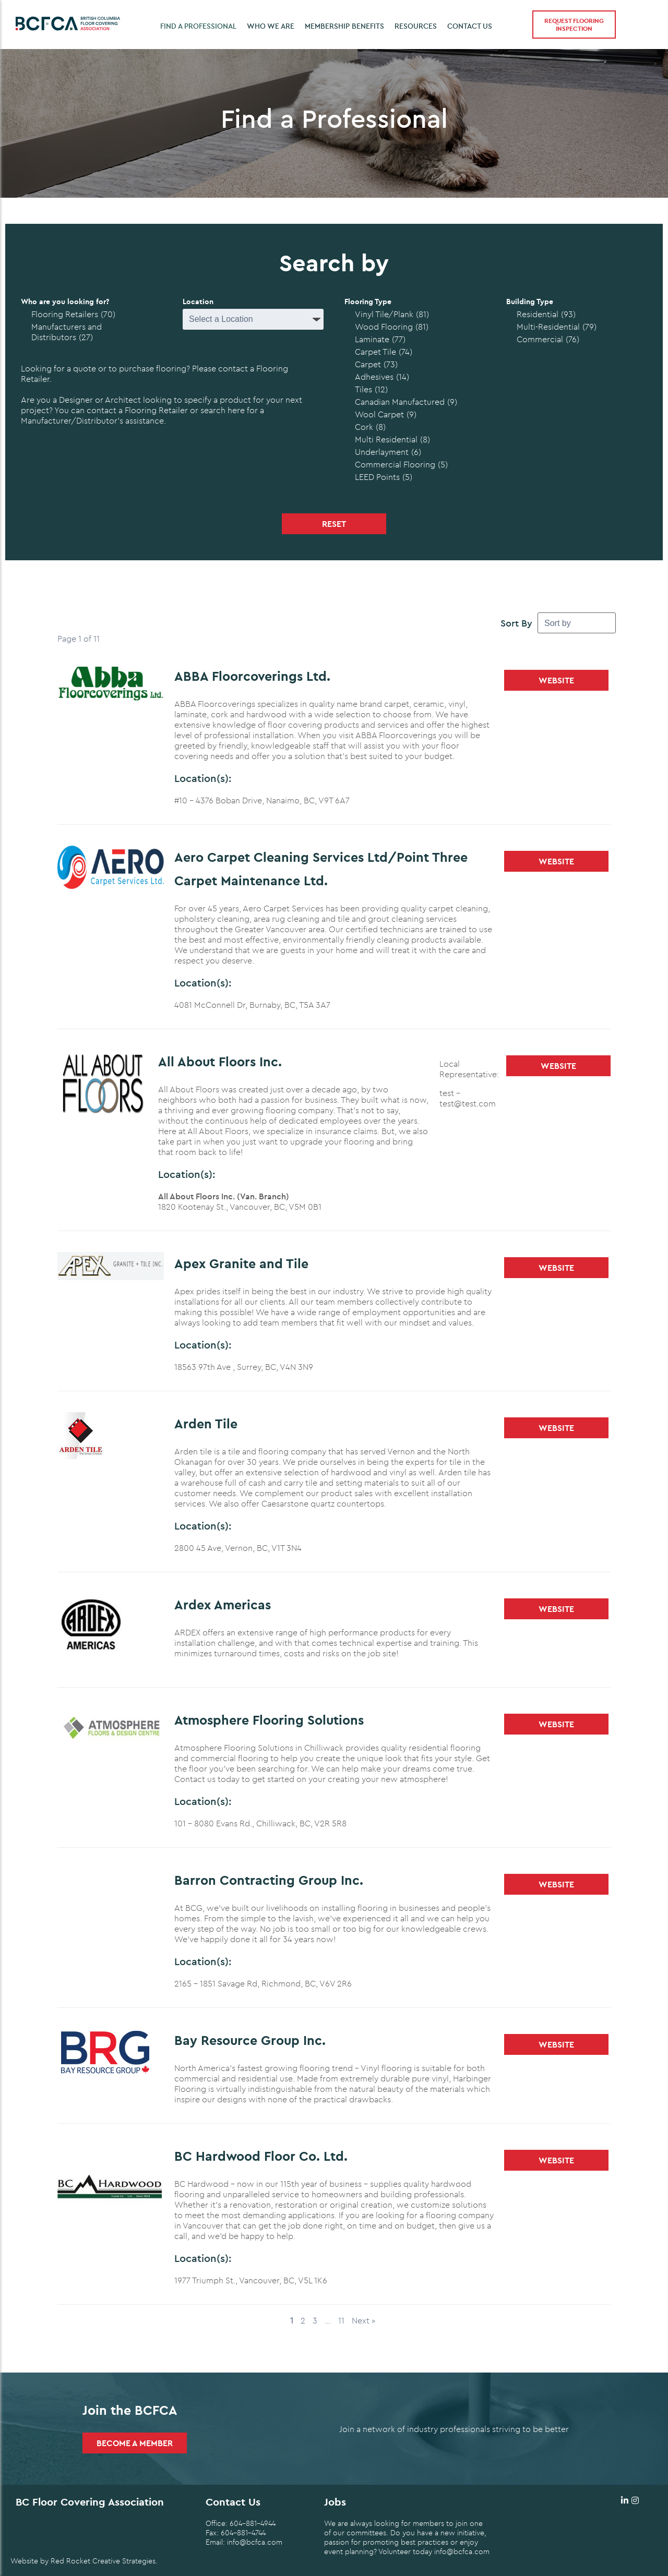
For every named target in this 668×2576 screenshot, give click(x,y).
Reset (334, 524)
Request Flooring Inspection (574, 24)
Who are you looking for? (65, 301)
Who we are (270, 26)
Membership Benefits (344, 26)
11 (341, 2320)
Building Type (529, 301)
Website (556, 680)
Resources (416, 26)
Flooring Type (367, 301)
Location (198, 301)
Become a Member (135, 2443)
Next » (363, 2320)
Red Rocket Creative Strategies (103, 2561)
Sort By (516, 623)
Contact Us (469, 26)
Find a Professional (198, 26)
